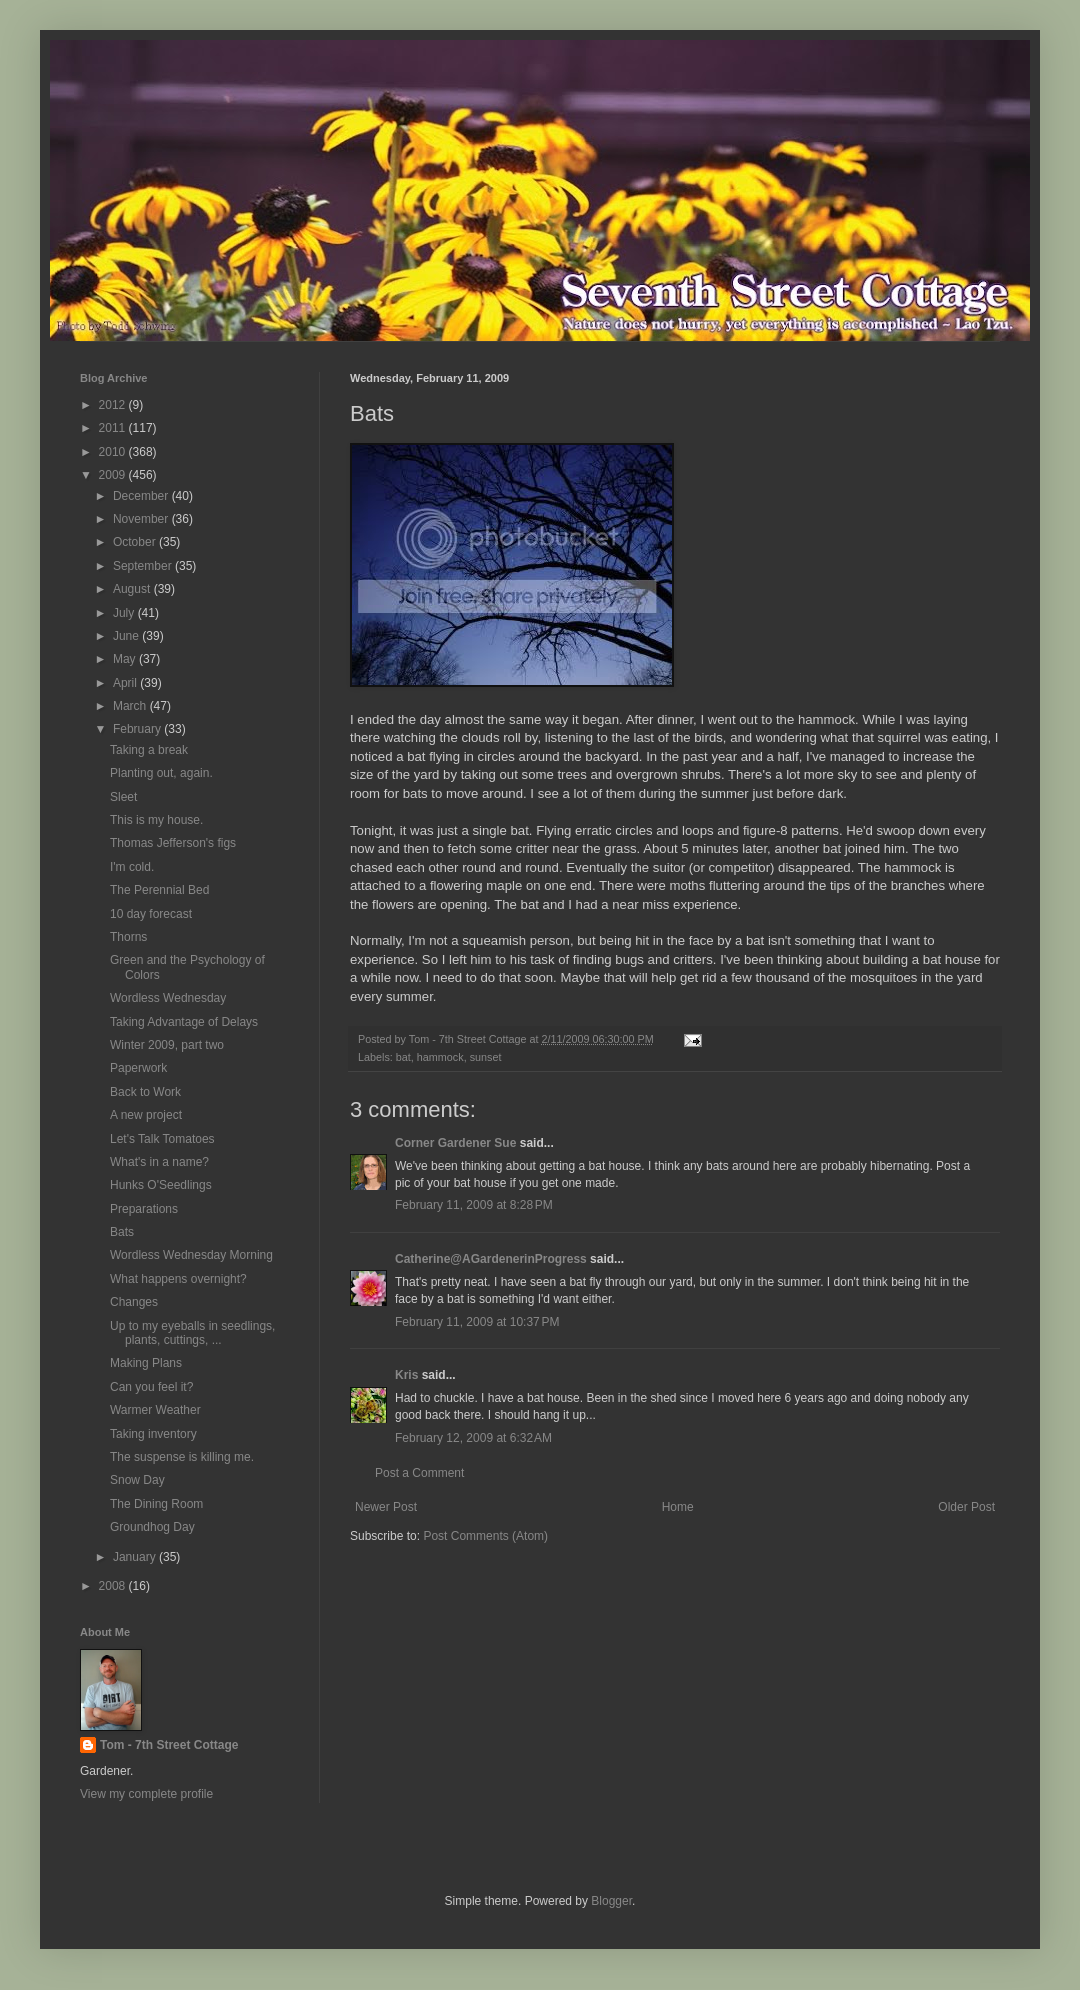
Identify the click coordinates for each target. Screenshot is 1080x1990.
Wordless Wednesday (168, 998)
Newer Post (386, 1507)
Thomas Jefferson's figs (173, 843)
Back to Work (145, 1092)
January (136, 1557)
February (138, 729)
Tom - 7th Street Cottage (169, 1745)
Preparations (144, 1209)
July (125, 613)
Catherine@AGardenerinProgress (491, 1259)
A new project (146, 1115)
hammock (440, 1057)
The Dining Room (156, 1504)
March (131, 706)
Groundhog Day (152, 1527)
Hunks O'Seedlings (161, 1185)
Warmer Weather (155, 1410)
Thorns (128, 937)
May (126, 659)
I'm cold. (132, 867)
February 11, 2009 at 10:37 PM (477, 1322)
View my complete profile (146, 1794)
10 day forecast (151, 914)
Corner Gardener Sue (455, 1143)
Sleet (123, 797)
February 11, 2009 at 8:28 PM (474, 1205)
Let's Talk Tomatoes (162, 1139)
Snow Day (137, 1480)
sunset (486, 1057)
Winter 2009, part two (167, 1045)
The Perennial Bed (159, 890)
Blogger (611, 1901)
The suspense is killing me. (182, 1457)
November (142, 519)
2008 (114, 1586)
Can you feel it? (151, 1387)
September (144, 566)
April (126, 683)
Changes (134, 1302)
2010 (114, 452)
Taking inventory (153, 1434)
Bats (122, 1232)
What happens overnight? (178, 1279)
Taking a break (149, 750)
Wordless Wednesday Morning (191, 1255)
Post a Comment (419, 1473)
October (136, 542)
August (133, 589)
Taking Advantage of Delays (184, 1022)
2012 (114, 405)
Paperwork (138, 1068)
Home (678, 1507)
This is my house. (156, 820)
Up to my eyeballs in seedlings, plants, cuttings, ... (192, 1333)
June (127, 636)
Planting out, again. (161, 773)
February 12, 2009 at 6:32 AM (473, 1438)
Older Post (966, 1507)
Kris (406, 1375)
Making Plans (146, 1363)
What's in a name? (159, 1162)
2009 (114, 475)
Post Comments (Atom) (485, 1536)
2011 (114, 428)
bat (403, 1057)
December (142, 496)
